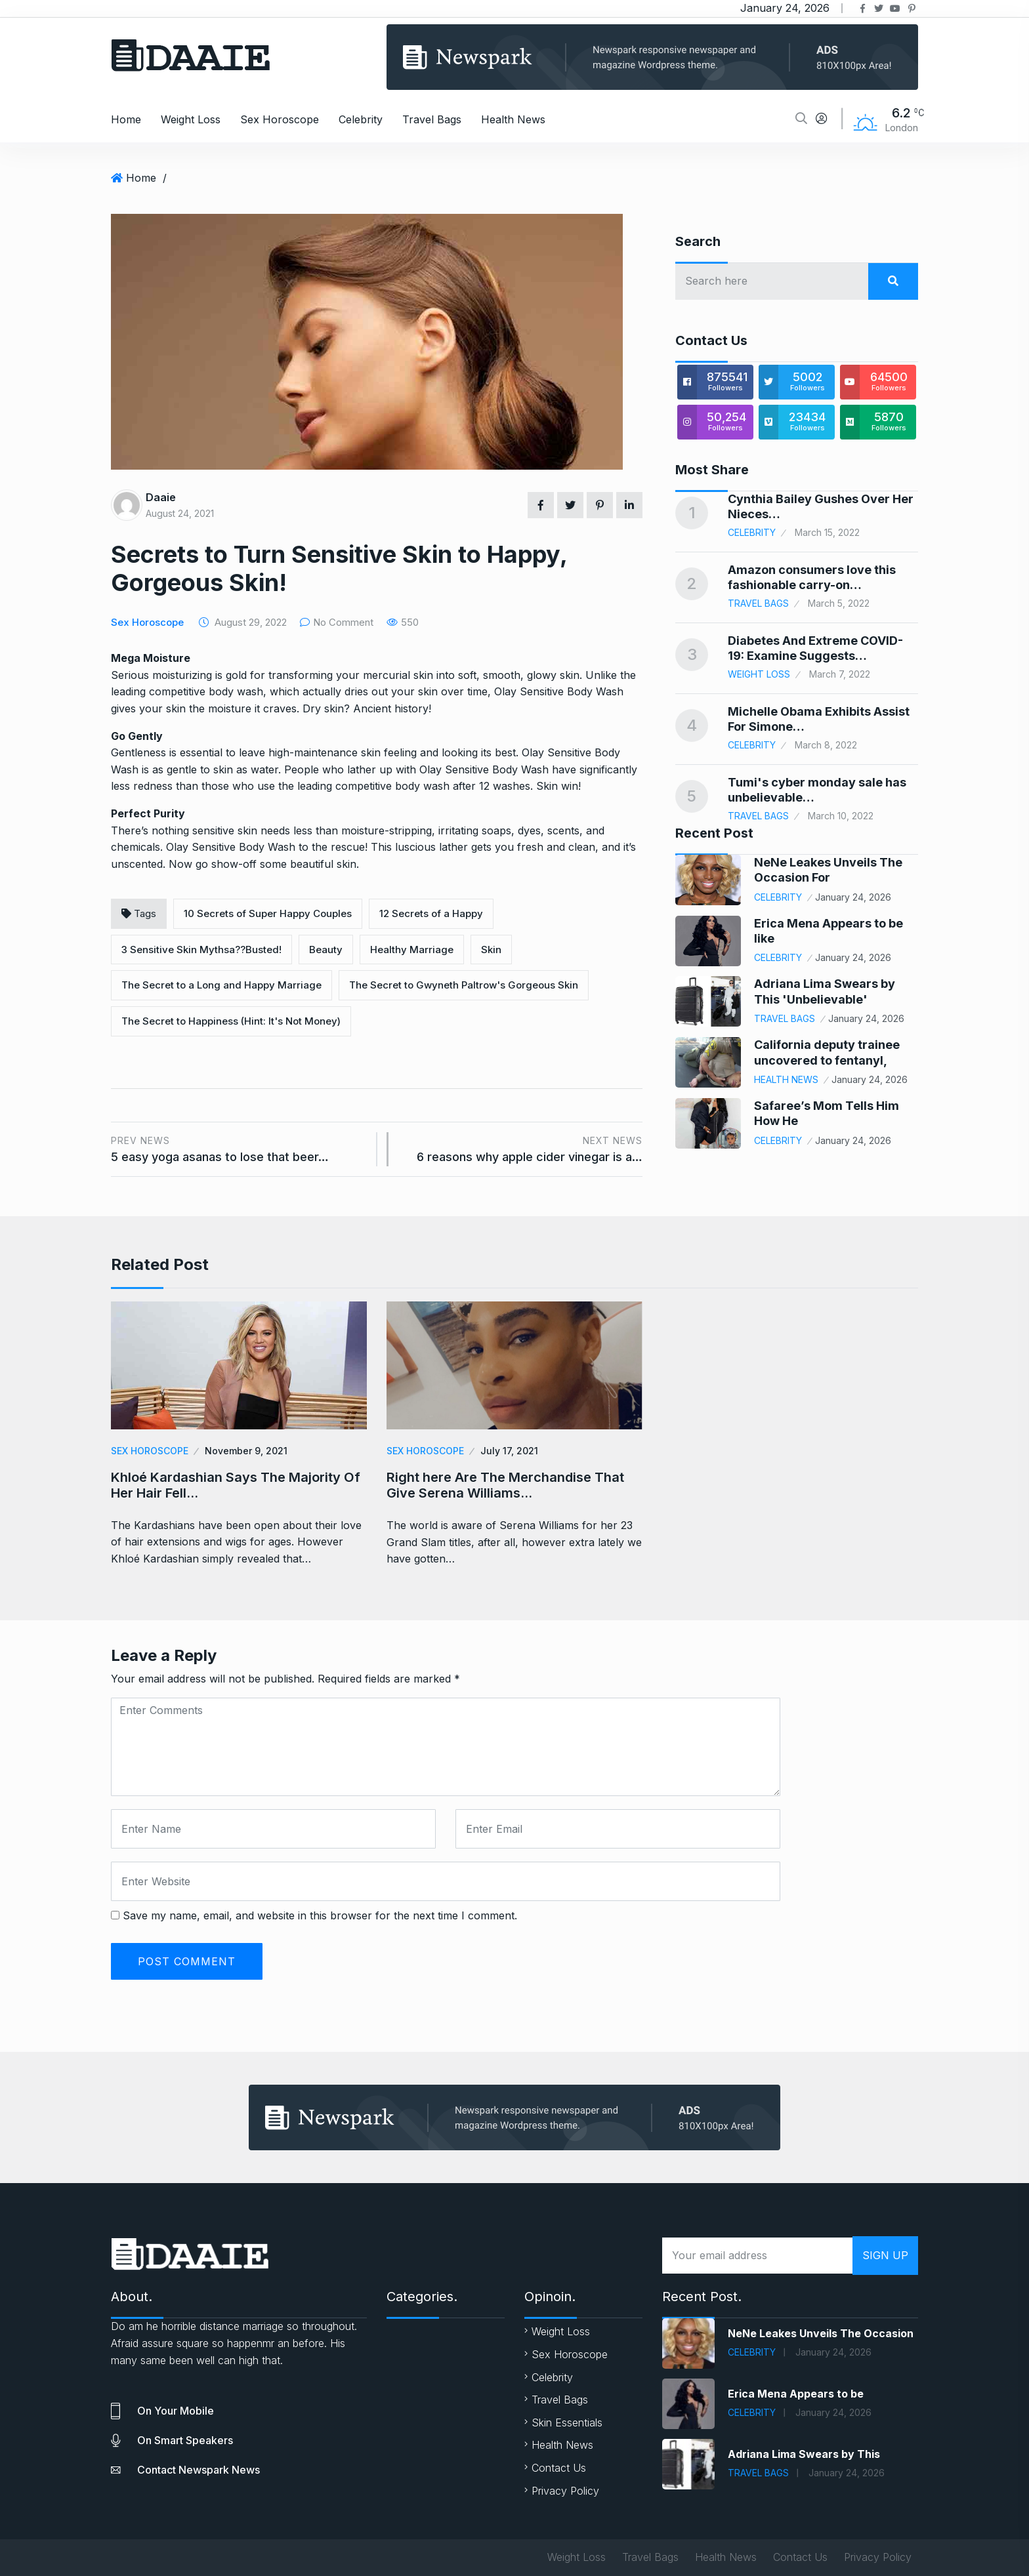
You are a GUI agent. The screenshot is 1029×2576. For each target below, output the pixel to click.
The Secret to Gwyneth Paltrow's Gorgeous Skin (463, 985)
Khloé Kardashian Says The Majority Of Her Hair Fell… (235, 1485)
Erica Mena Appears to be (796, 2393)
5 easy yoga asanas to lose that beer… (239, 1148)
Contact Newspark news (198, 2469)
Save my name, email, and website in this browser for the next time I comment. (320, 1915)
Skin (491, 949)
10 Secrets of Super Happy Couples (268, 913)
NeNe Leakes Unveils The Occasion (821, 2333)
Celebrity (361, 119)
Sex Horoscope (279, 119)
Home (126, 119)
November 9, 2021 (246, 1450)
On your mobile (175, 2410)
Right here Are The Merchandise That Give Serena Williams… (505, 1485)
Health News (513, 119)
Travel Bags (431, 119)
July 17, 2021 (509, 1450)
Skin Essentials (567, 2422)
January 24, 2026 (853, 897)
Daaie (161, 497)
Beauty (326, 949)
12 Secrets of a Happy (431, 913)
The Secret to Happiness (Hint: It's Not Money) (231, 1021)
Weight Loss (190, 119)
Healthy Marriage (411, 949)
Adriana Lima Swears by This (804, 2454)
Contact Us (559, 2467)
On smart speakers (185, 2440)
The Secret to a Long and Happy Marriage (221, 985)
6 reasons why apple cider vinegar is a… (522, 1148)
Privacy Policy (565, 2490)
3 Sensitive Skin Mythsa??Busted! (201, 949)
